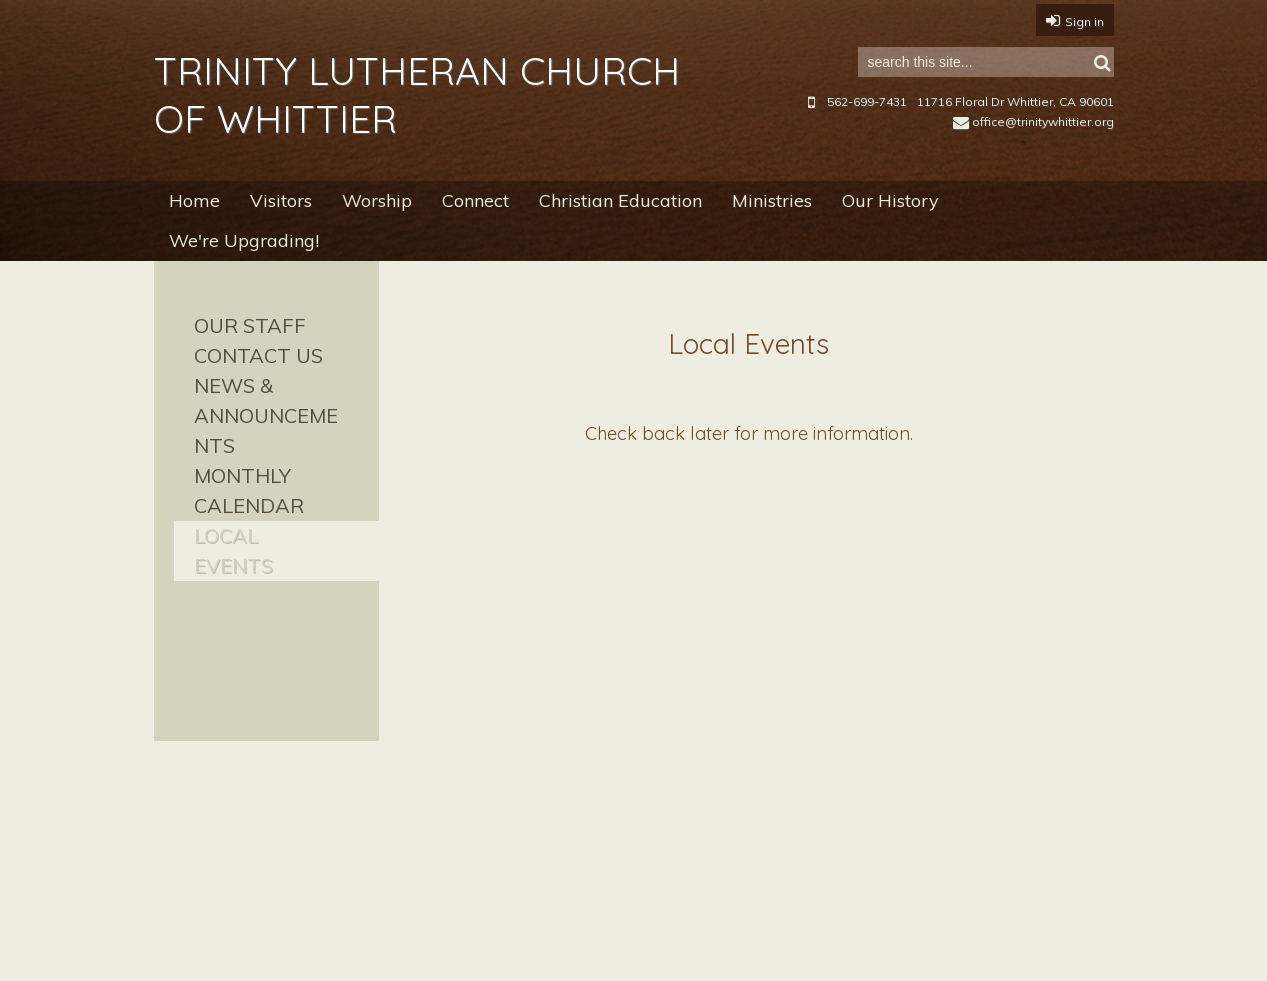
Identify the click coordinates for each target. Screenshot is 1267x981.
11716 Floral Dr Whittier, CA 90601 (1015, 101)
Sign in (1084, 21)
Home (194, 200)
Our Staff (250, 325)
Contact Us (258, 355)
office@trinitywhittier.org (1033, 121)
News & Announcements (266, 415)
